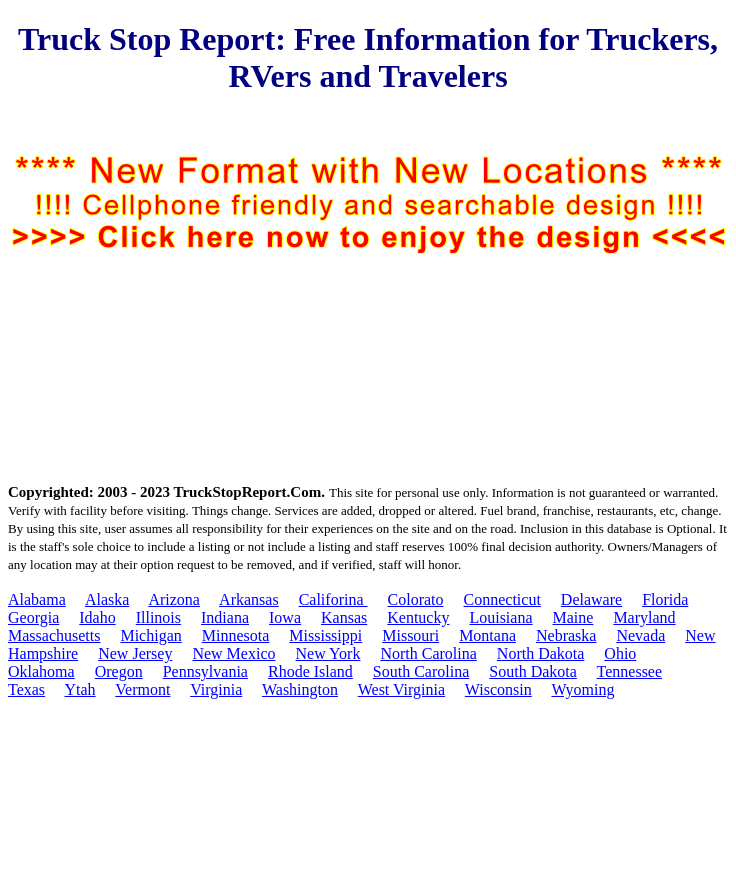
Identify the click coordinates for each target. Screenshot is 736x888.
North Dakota (541, 653)
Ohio (620, 653)
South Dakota (533, 671)
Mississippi (325, 635)
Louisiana (500, 617)
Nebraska (566, 635)
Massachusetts (54, 635)
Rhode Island (310, 671)
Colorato (416, 599)
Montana (487, 635)
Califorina (333, 599)
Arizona (174, 599)
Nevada (640, 635)
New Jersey (135, 653)
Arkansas (249, 599)
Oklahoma (41, 671)
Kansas (344, 617)
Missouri (410, 635)
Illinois (158, 617)
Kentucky (418, 617)
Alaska (107, 599)
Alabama (37, 599)
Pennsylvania (205, 671)
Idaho (97, 617)
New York (328, 653)
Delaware (591, 599)
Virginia (216, 689)
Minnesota (236, 635)
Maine (573, 617)
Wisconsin (498, 689)
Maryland (644, 617)
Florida (665, 599)
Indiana (225, 617)
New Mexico (233, 653)
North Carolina (428, 653)
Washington (300, 689)
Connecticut (502, 599)
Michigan (150, 635)
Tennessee (630, 671)
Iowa (285, 617)
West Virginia (401, 689)
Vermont (142, 689)
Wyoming (582, 689)
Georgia (33, 617)
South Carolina (421, 671)
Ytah (80, 689)
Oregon (119, 671)
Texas (26, 689)
